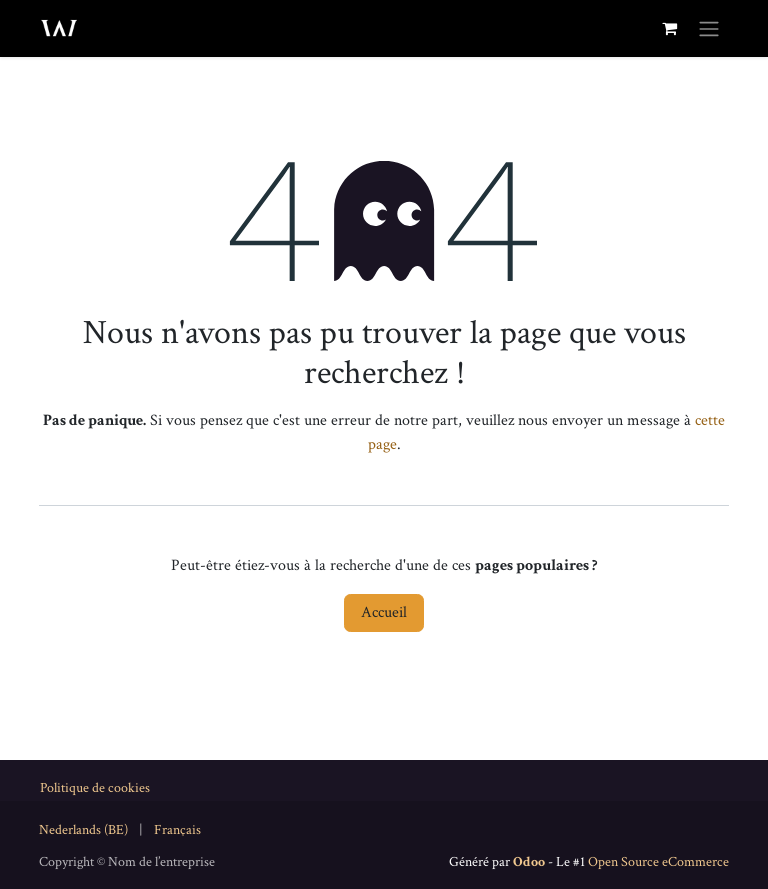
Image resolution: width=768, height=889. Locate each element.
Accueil (384, 612)
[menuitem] (83, 830)
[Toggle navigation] (709, 28)
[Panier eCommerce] (669, 28)
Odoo (530, 862)
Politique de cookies (95, 788)
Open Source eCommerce (658, 862)
